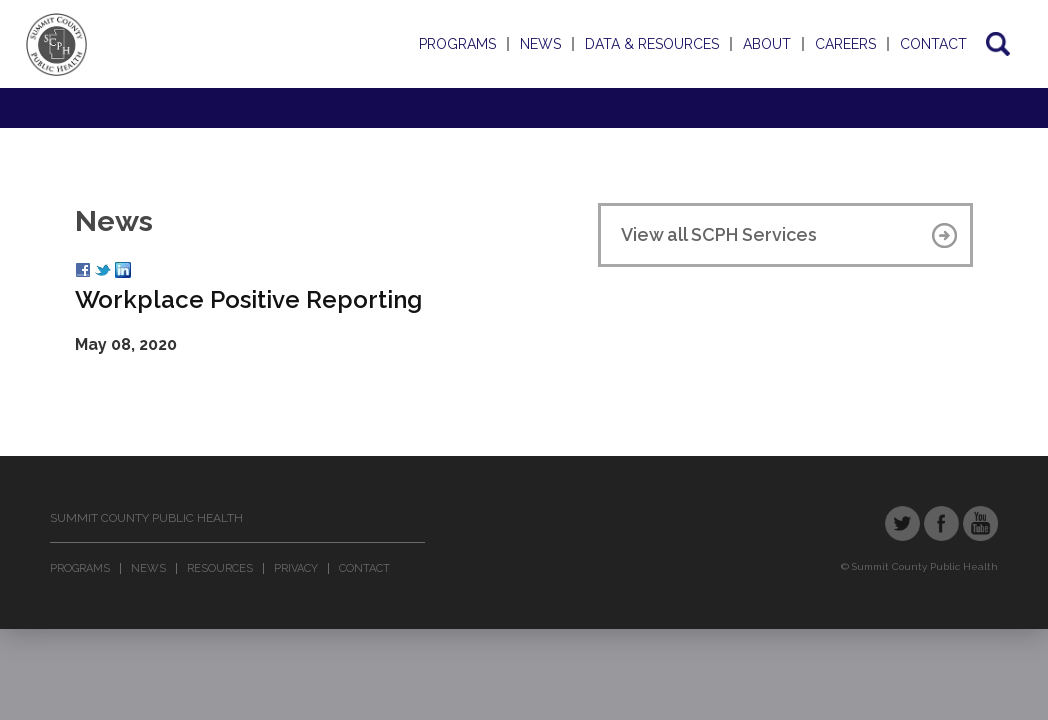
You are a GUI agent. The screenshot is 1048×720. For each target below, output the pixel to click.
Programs (457, 44)
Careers (845, 44)
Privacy (296, 568)
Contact (933, 44)
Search (996, 44)
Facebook (941, 523)
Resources (220, 568)
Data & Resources (652, 44)
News (540, 44)
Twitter (902, 523)
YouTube (980, 523)
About (767, 44)
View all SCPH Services (719, 234)
